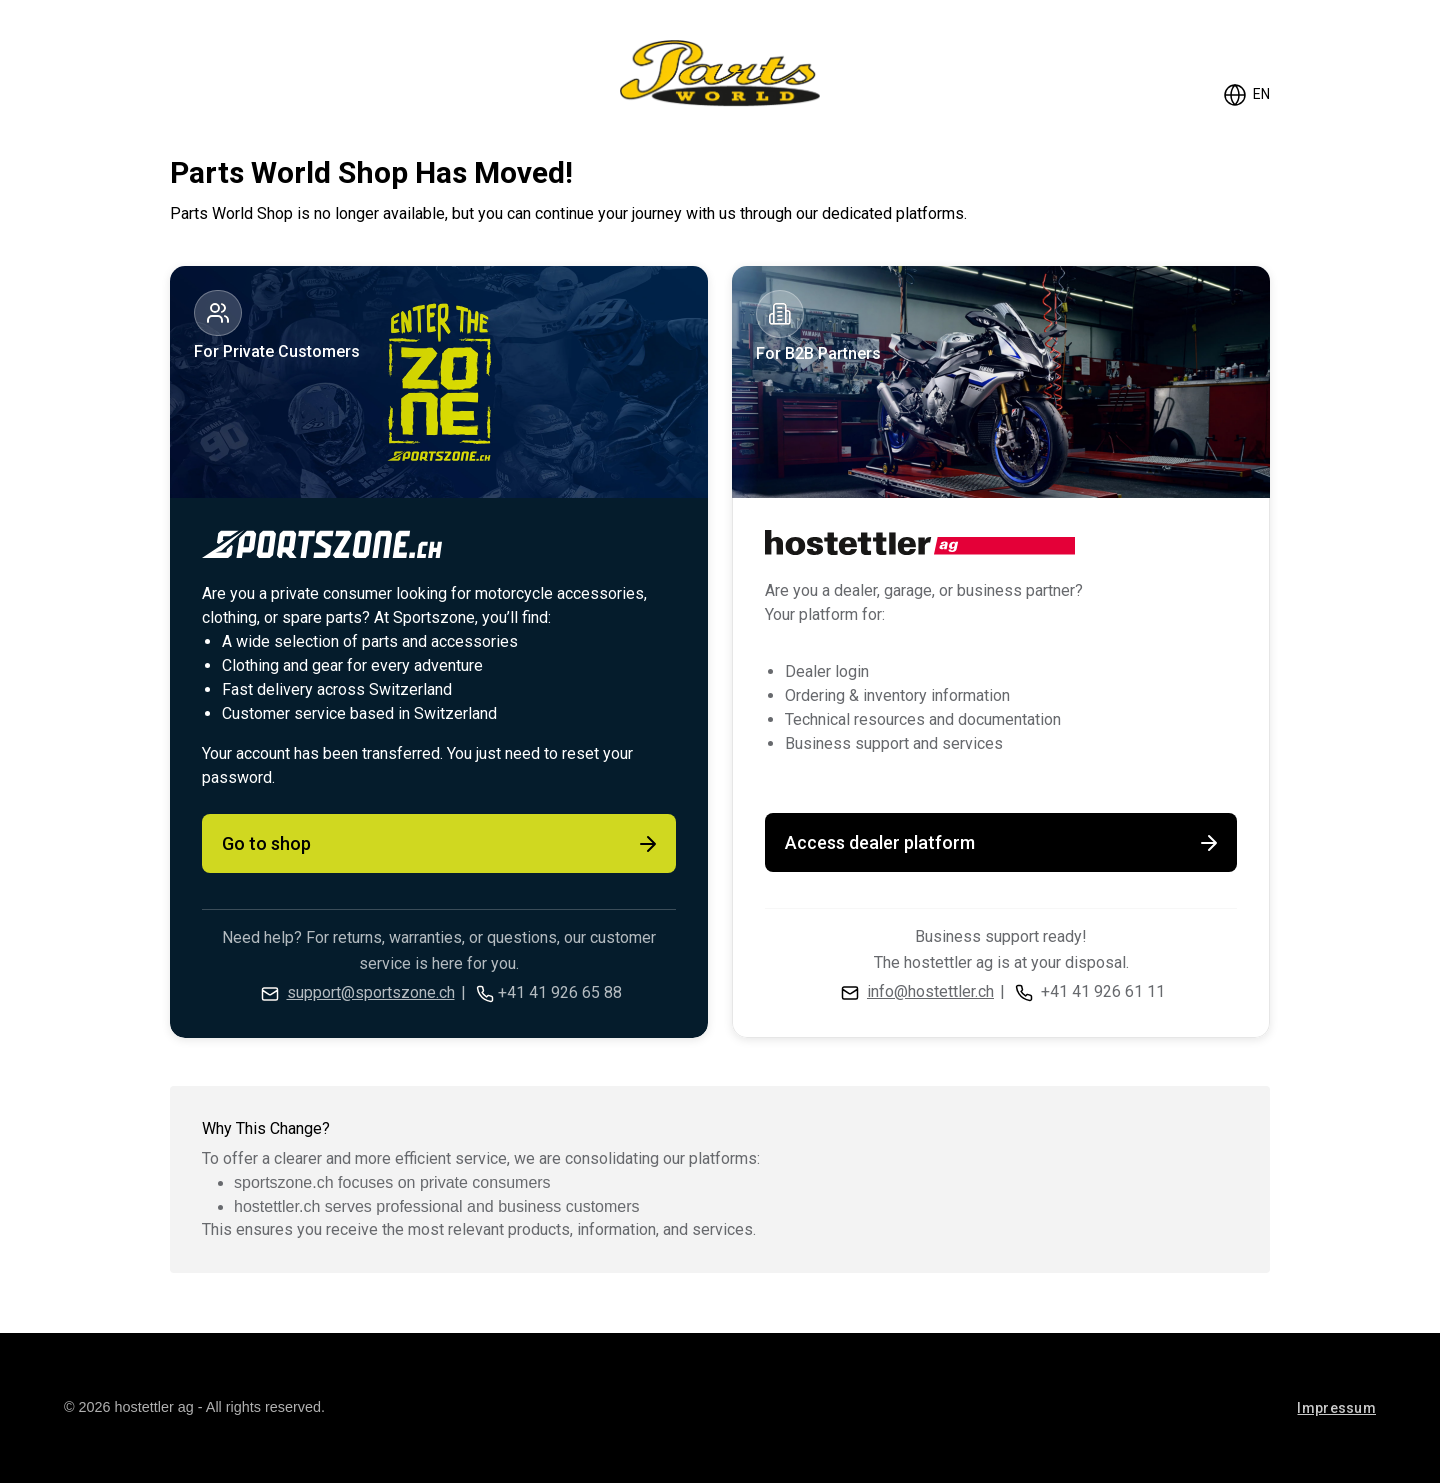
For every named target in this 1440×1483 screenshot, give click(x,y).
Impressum (1336, 1408)
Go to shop (441, 844)
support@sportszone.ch (371, 992)
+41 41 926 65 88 (560, 992)
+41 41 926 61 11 (1103, 991)
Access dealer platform (1003, 843)
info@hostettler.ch (930, 991)
